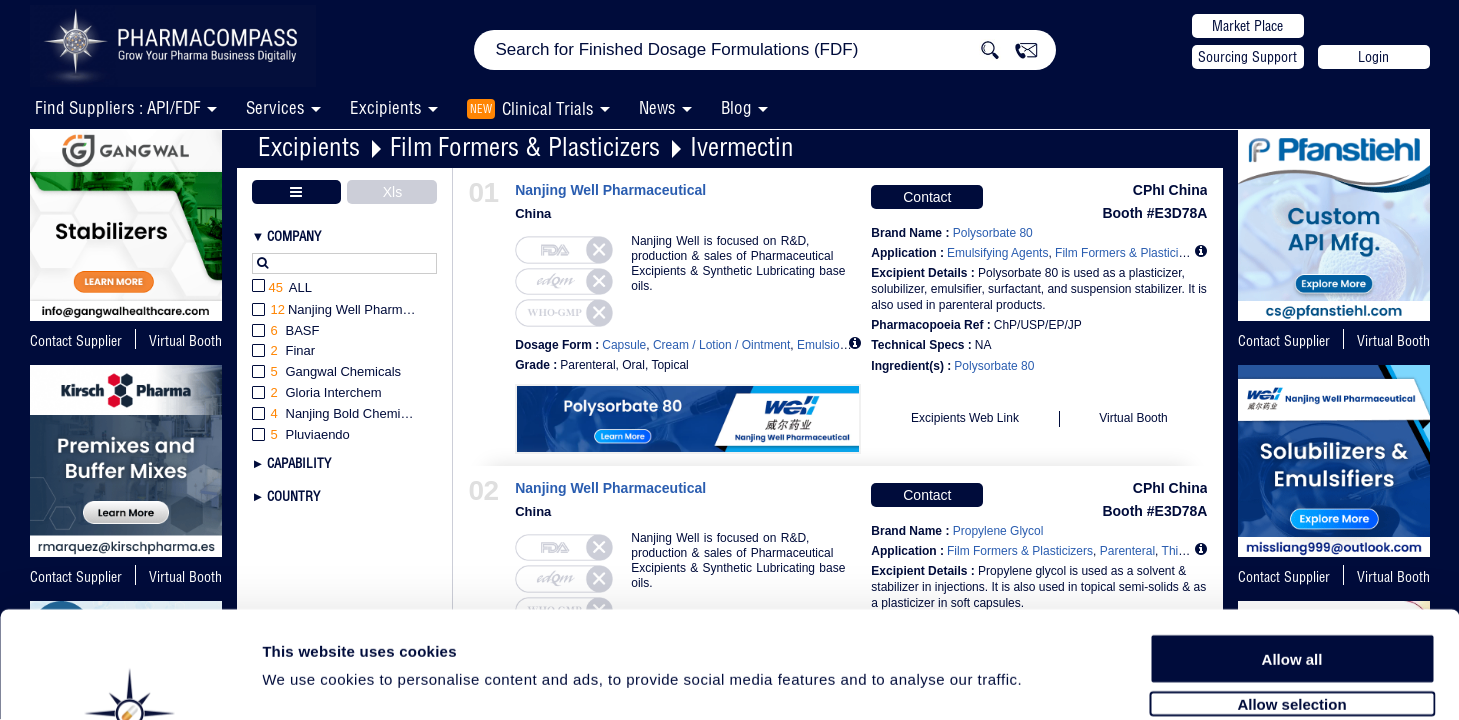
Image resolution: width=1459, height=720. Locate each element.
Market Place (1247, 26)
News (657, 107)
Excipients (309, 146)
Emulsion (821, 345)
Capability (299, 463)
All (282, 288)
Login (1373, 57)
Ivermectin (742, 146)
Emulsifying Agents (997, 253)
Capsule (624, 345)
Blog (736, 107)
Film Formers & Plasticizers (525, 146)
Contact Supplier (76, 341)
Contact (927, 197)
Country (293, 496)
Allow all (1292, 552)
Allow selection (1291, 597)
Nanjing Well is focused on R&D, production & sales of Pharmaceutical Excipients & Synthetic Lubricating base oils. (738, 263)
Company (294, 236)
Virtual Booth (1393, 341)
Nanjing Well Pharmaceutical (610, 190)
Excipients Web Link (965, 418)
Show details (1049, 681)
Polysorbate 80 (994, 366)
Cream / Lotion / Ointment (721, 345)
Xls (392, 192)
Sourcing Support (1247, 57)
